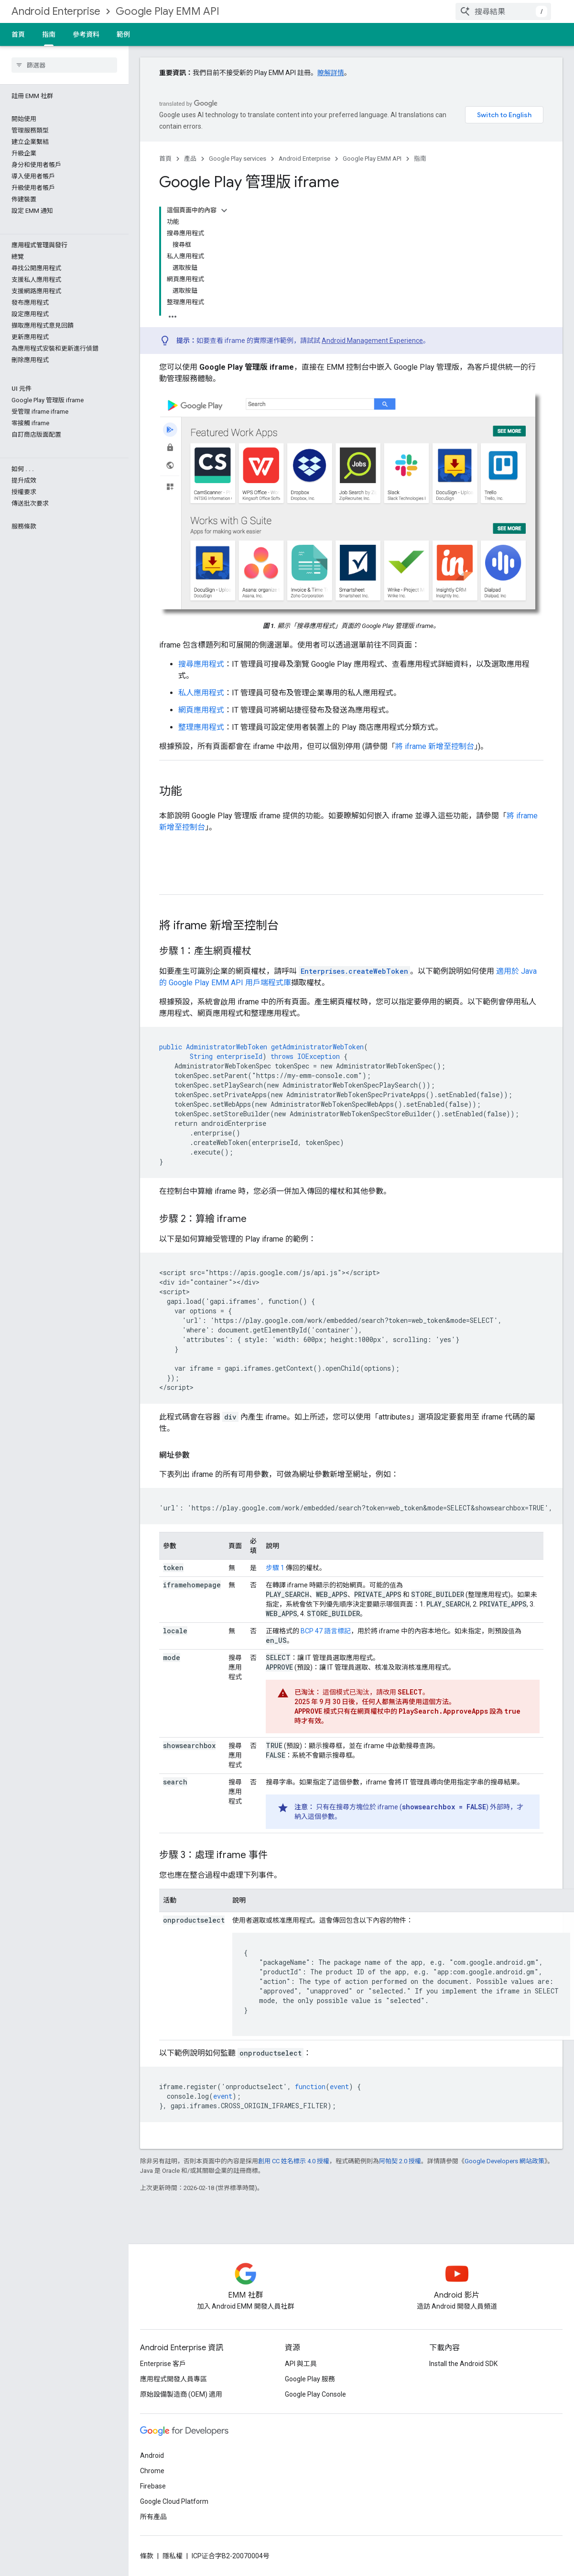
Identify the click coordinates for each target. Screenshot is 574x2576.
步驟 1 (275, 1568)
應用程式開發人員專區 (173, 2379)
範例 (123, 34)
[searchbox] (64, 65)
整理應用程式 (201, 727)
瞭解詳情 (330, 73)
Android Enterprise (55, 11)
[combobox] (503, 11)
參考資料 (86, 34)
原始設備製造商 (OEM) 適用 (181, 2394)
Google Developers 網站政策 (504, 2161)
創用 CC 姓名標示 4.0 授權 (293, 2161)
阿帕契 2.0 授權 (400, 2161)
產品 (190, 158)
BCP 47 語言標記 (326, 1631)
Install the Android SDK (463, 2363)
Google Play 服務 (310, 2379)
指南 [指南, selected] (48, 34)
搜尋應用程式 (201, 664)
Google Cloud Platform (174, 2501)
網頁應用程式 (201, 710)
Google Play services (237, 158)
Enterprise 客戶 (163, 2363)
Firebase (153, 2486)
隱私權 (172, 2556)
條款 (146, 2556)
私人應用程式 (201, 692)
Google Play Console (315, 2394)
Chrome (152, 2471)
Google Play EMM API (167, 11)
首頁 (18, 34)
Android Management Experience (372, 340)
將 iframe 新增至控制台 (434, 746)
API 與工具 (301, 2363)
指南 (420, 158)
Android (152, 2455)
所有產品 (153, 2517)
